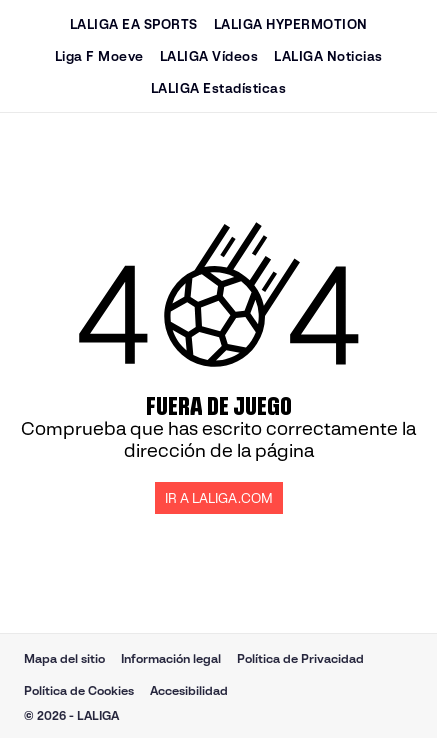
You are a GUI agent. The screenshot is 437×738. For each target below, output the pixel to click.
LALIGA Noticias (328, 56)
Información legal (171, 658)
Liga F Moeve (99, 56)
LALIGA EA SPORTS (134, 24)
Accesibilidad (189, 690)
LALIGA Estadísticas (219, 88)
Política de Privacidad (300, 658)
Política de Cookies (79, 690)
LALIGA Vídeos (209, 56)
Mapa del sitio (64, 658)
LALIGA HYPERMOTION (291, 24)
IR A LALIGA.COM (219, 498)
